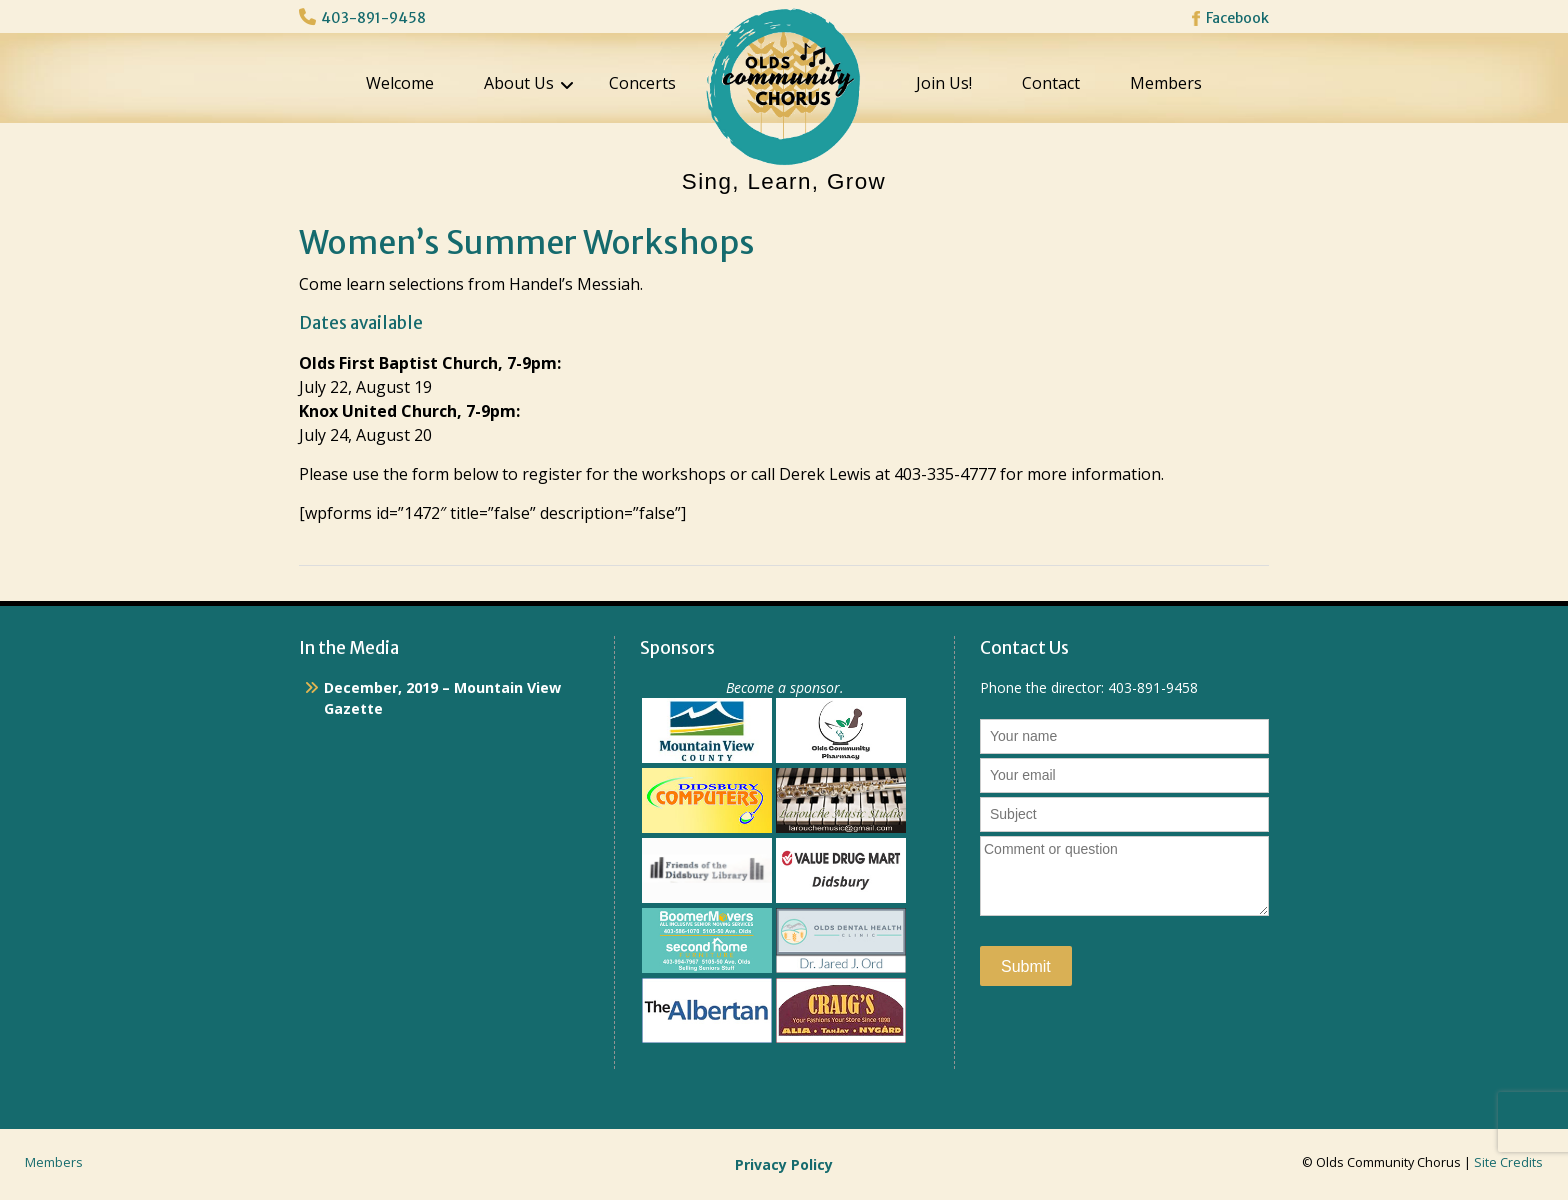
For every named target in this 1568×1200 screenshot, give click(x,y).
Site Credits (1508, 1162)
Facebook (1237, 18)
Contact (1051, 83)
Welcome (400, 83)
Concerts (642, 83)
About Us (519, 83)
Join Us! (944, 83)
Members (1166, 83)
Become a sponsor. (785, 687)
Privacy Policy (784, 1164)
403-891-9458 (373, 18)
